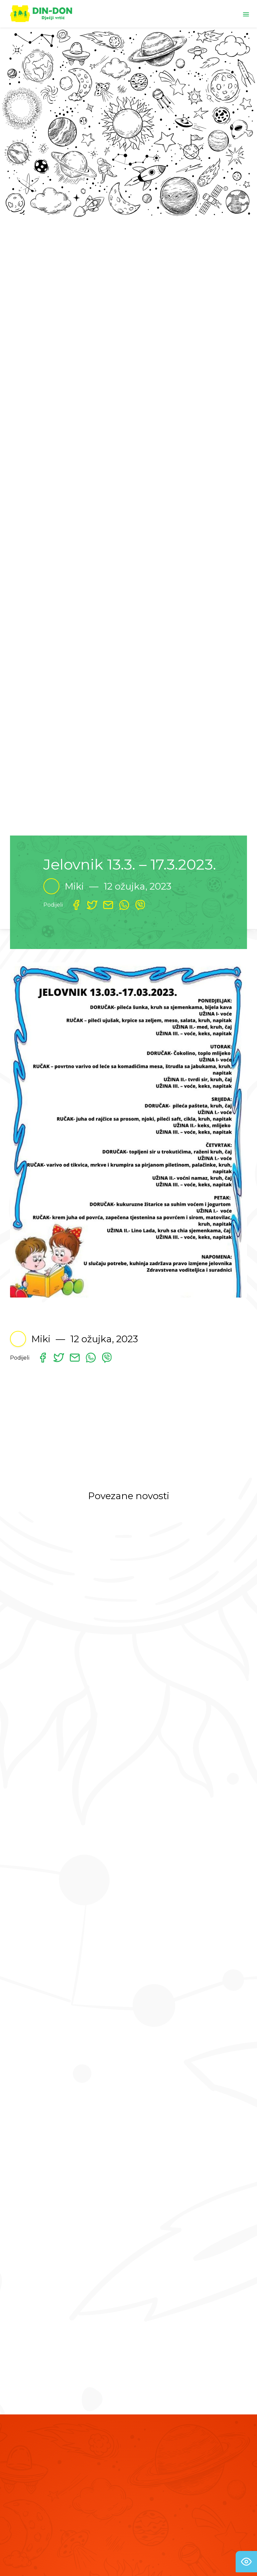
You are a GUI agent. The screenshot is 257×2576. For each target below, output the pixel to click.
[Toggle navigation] (246, 14)
